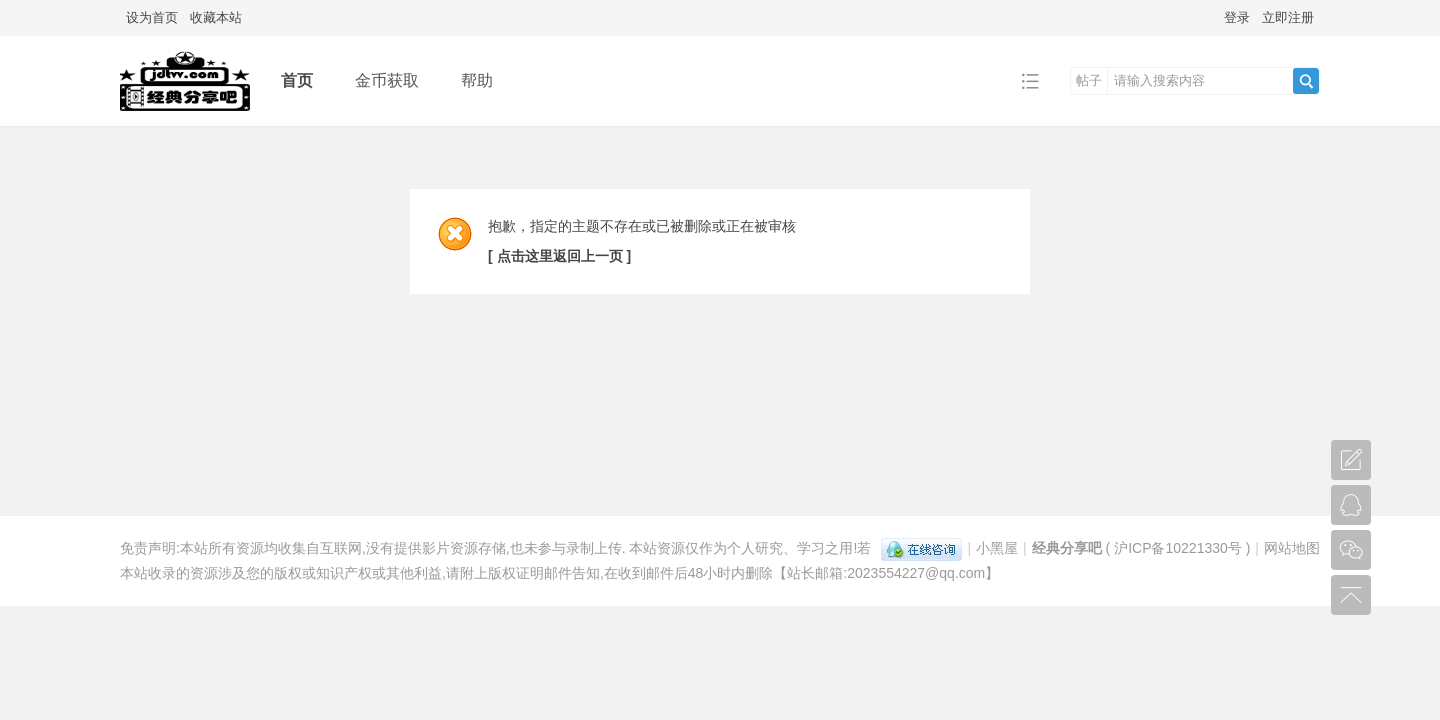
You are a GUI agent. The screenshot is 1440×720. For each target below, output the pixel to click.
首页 (297, 80)
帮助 (477, 80)
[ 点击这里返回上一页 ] (559, 256)
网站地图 (1292, 548)
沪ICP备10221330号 (1178, 548)
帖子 (1089, 80)
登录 (1237, 17)
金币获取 (387, 80)
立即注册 (1288, 17)
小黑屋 (997, 548)
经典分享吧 (1067, 548)
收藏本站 (216, 17)
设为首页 (152, 17)
